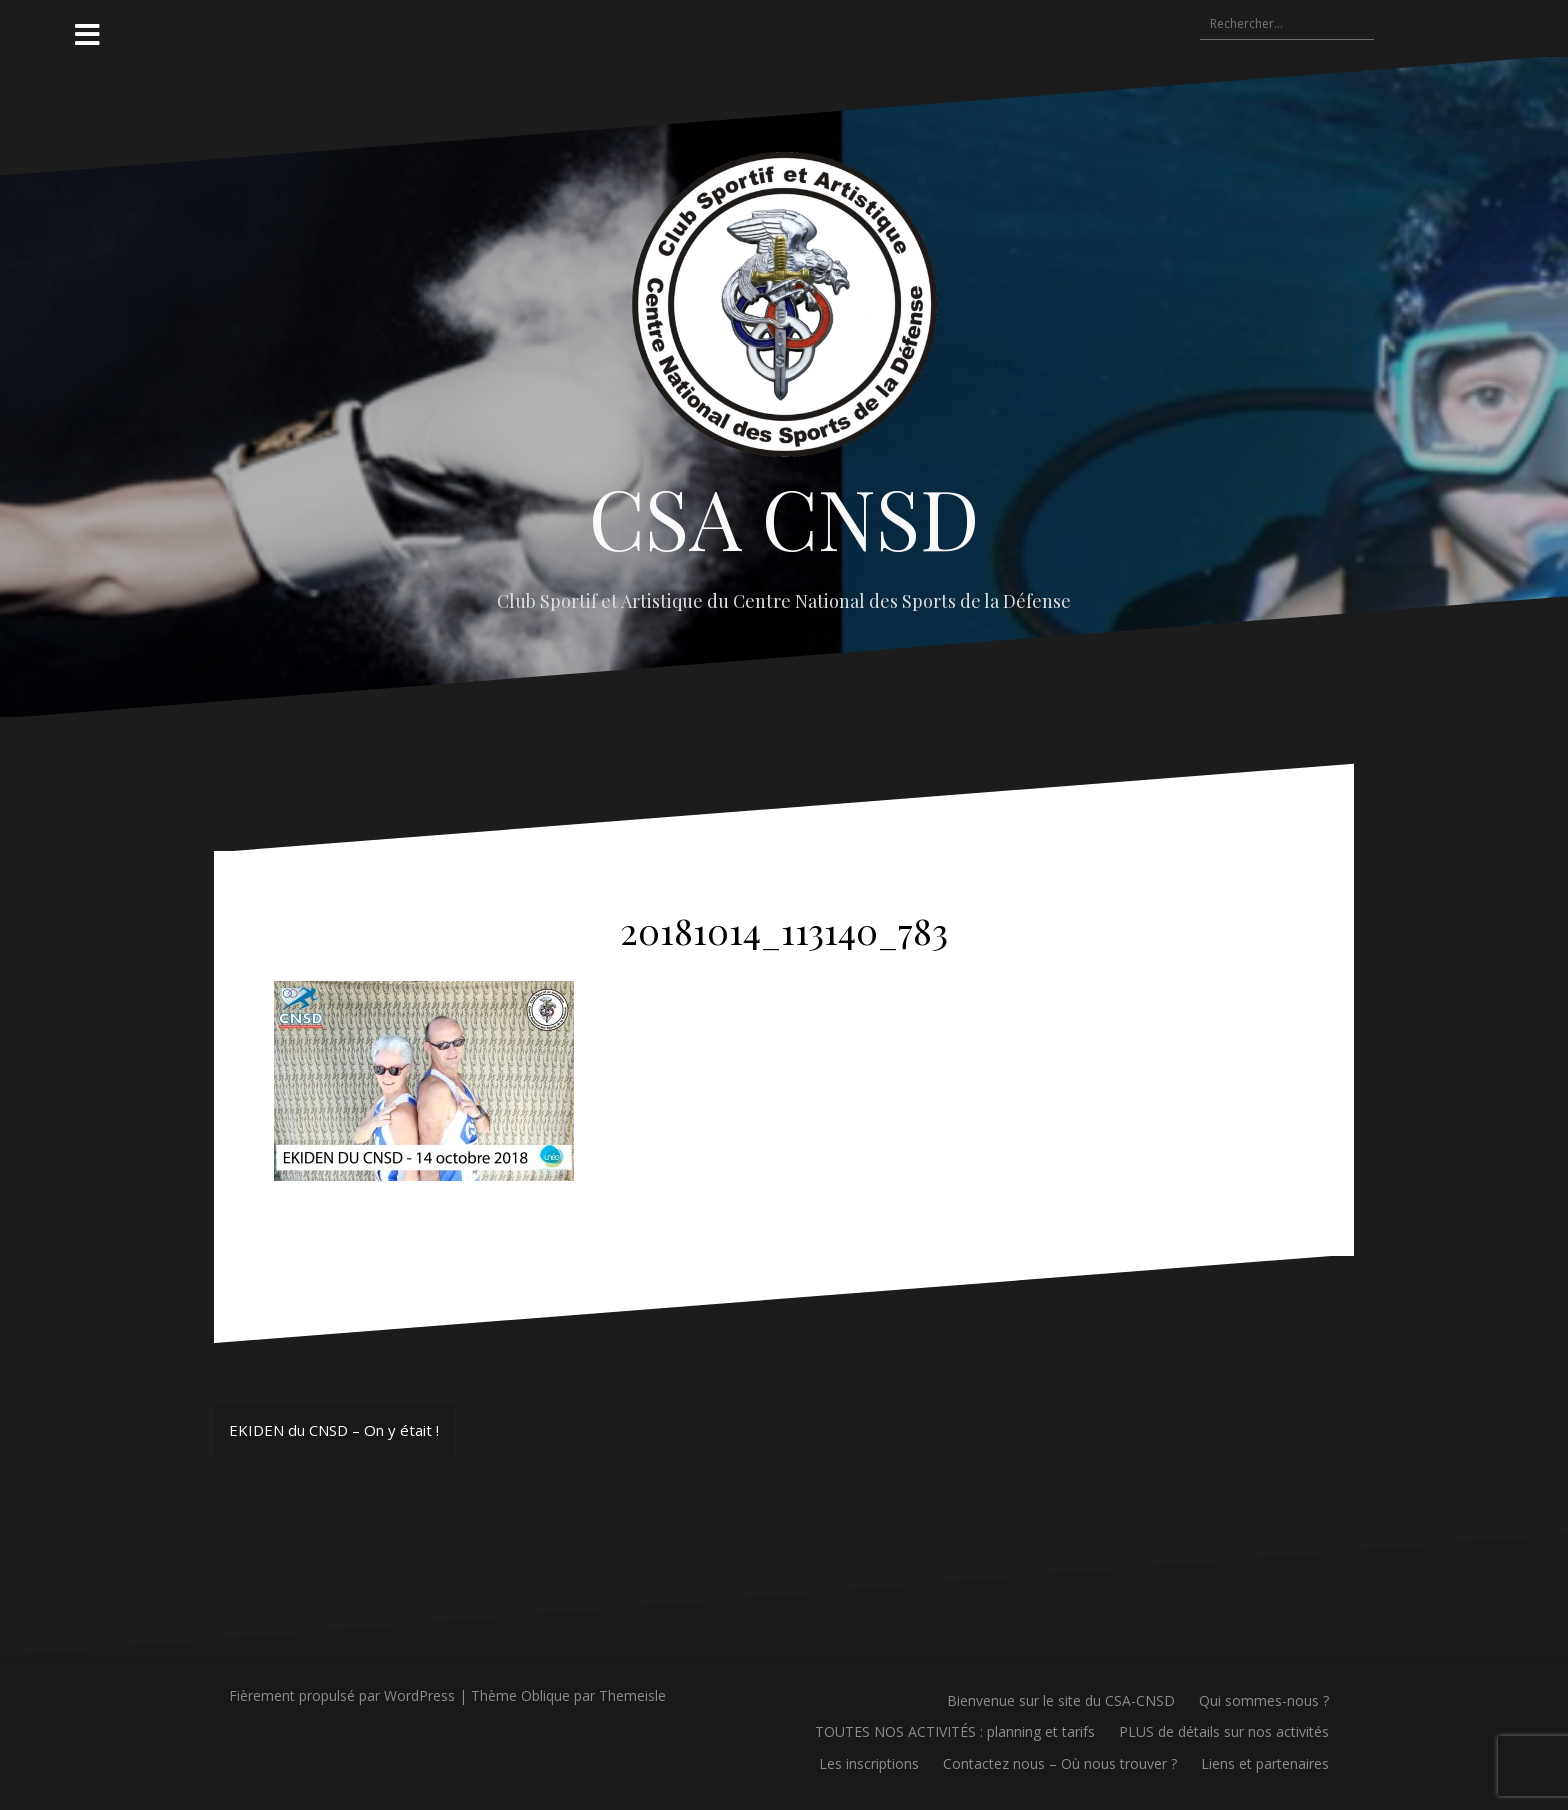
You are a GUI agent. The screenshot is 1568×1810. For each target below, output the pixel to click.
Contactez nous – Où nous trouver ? (1060, 1763)
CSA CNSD (784, 517)
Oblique (545, 1695)
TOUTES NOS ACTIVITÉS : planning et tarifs (955, 1731)
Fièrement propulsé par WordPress (342, 1695)
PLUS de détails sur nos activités (1224, 1731)
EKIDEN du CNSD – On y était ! (334, 1430)
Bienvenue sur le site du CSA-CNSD (1061, 1700)
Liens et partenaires (1265, 1763)
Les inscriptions (869, 1763)
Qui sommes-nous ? (1264, 1700)
